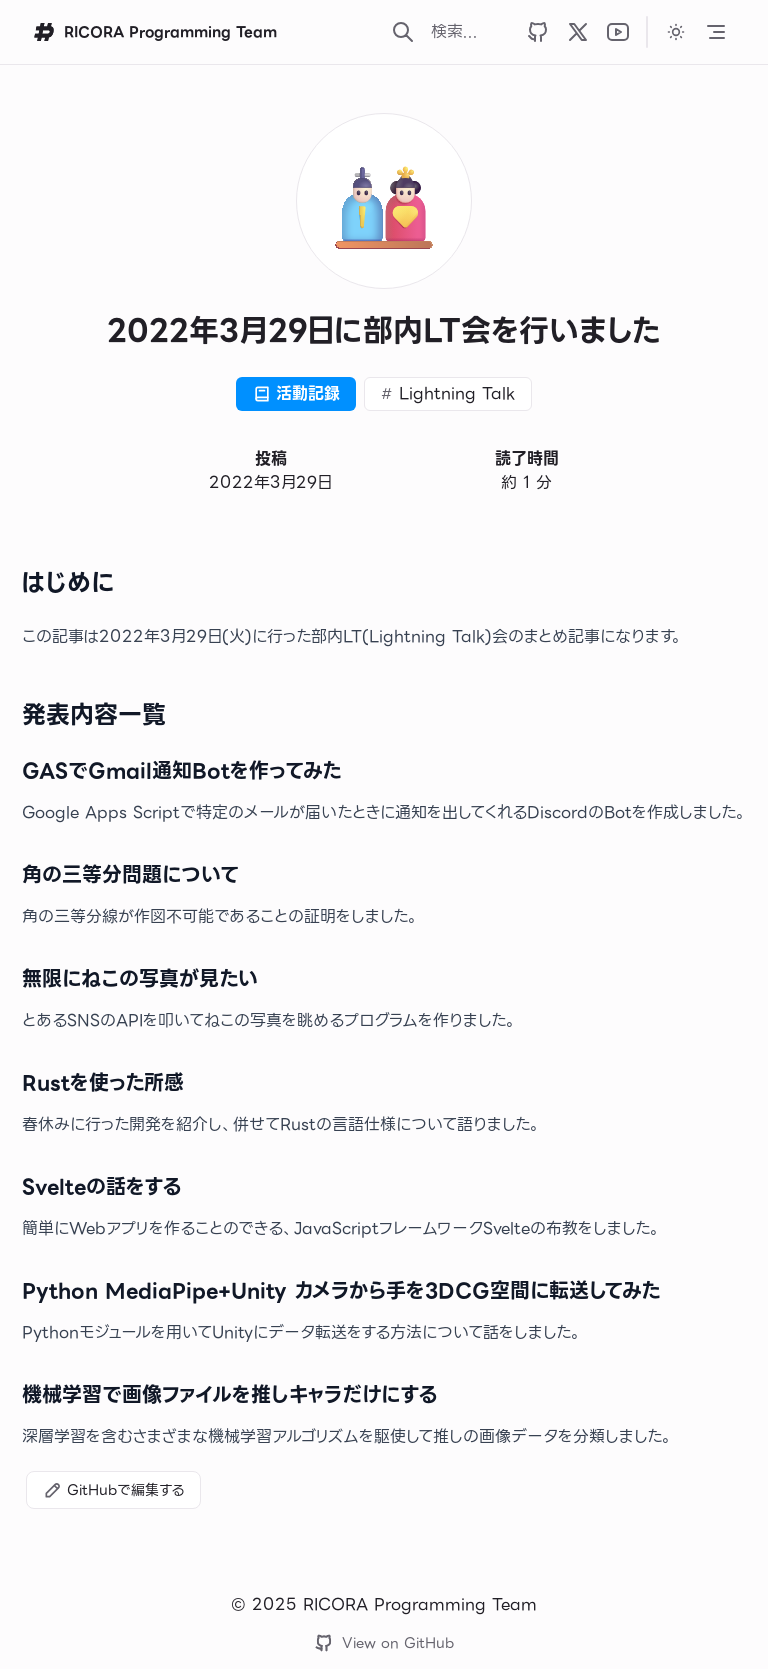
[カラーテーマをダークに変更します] (676, 32)
